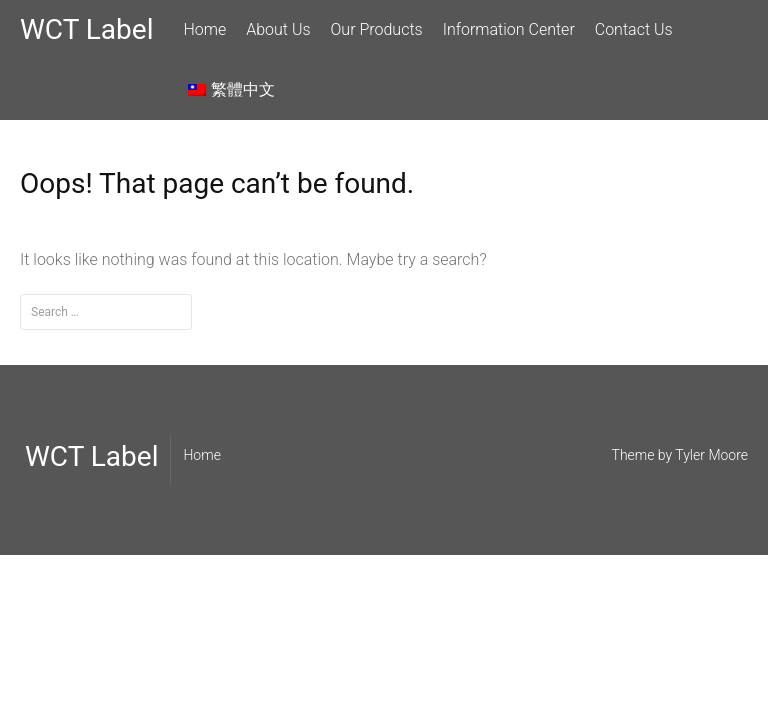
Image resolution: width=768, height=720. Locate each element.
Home (204, 29)
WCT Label (86, 29)
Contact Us (634, 29)
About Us (278, 29)
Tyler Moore (711, 455)
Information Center (509, 29)
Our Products (377, 29)
